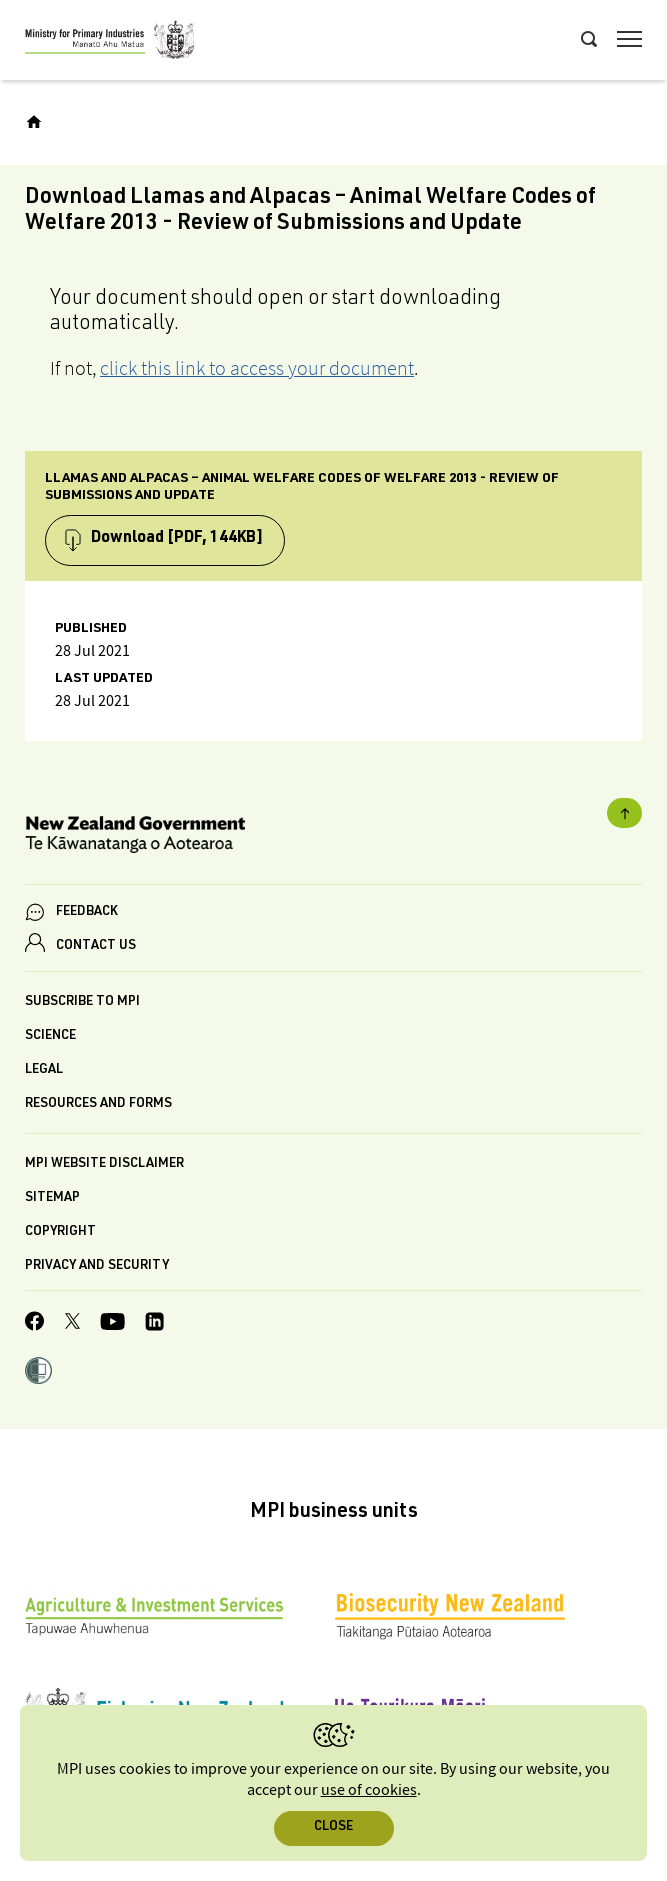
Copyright (60, 1232)
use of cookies (369, 1790)
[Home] (34, 122)
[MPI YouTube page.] (112, 1324)
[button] (38, 1373)
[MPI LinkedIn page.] (154, 1324)
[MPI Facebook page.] (35, 1324)
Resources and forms (98, 1104)
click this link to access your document (257, 368)
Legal (44, 1070)
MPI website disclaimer (104, 1164)
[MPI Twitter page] (72, 1324)
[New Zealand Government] (333, 837)
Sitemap (52, 1198)
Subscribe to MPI (82, 1002)
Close (333, 1827)
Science (50, 1036)
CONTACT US (96, 946)
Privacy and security (97, 1266)
